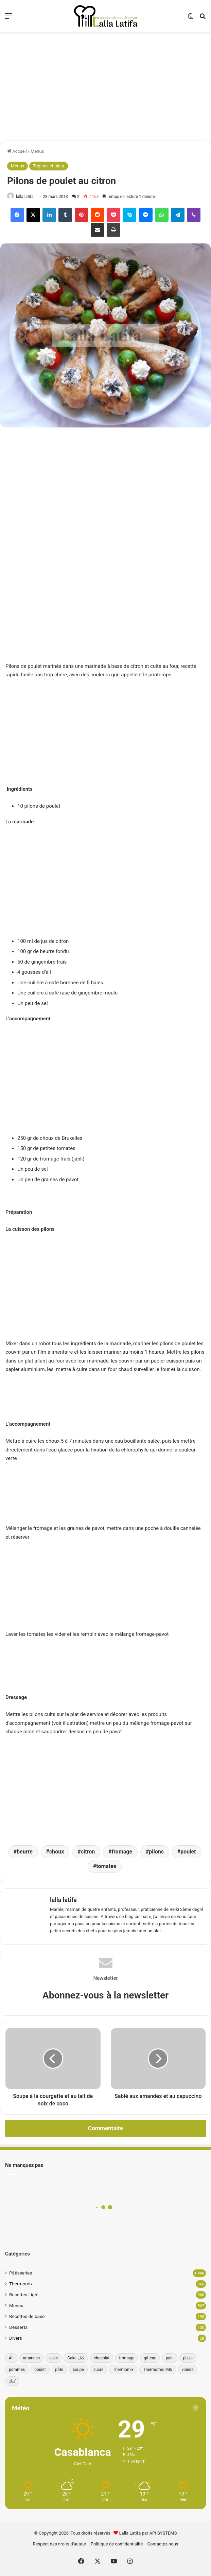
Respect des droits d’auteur (59, 2543)
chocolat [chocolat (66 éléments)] (101, 2358)
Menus (37, 151)
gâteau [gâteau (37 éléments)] (150, 2358)
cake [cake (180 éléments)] (53, 2358)
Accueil (17, 151)
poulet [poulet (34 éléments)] (40, 2369)
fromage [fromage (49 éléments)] (126, 2358)
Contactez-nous (162, 2543)
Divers (15, 2338)
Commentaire (105, 2128)
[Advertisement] (105, 86)
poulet (188, 1851)
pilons (156, 1851)
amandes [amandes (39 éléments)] (31, 2358)
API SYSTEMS (163, 2533)
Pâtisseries (20, 2273)
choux (56, 1851)
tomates (106, 1866)
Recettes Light (24, 2294)
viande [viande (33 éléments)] (188, 2369)
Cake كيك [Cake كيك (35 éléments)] (75, 2358)
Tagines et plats (48, 165)
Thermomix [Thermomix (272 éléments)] (123, 2369)
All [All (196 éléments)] (11, 2358)
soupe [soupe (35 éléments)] (78, 2369)
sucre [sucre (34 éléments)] (98, 2369)
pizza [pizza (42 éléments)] (188, 2358)
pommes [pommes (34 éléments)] (17, 2369)
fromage (122, 1851)
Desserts (18, 2327)
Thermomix (21, 2283)
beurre (25, 1851)
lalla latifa (25, 196)
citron (88, 1851)
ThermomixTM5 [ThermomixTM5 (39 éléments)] (157, 2369)
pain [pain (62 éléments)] (170, 2358)
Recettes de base (27, 2316)
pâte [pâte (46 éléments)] (59, 2369)
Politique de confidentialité (117, 2543)
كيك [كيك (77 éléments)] (12, 2381)
